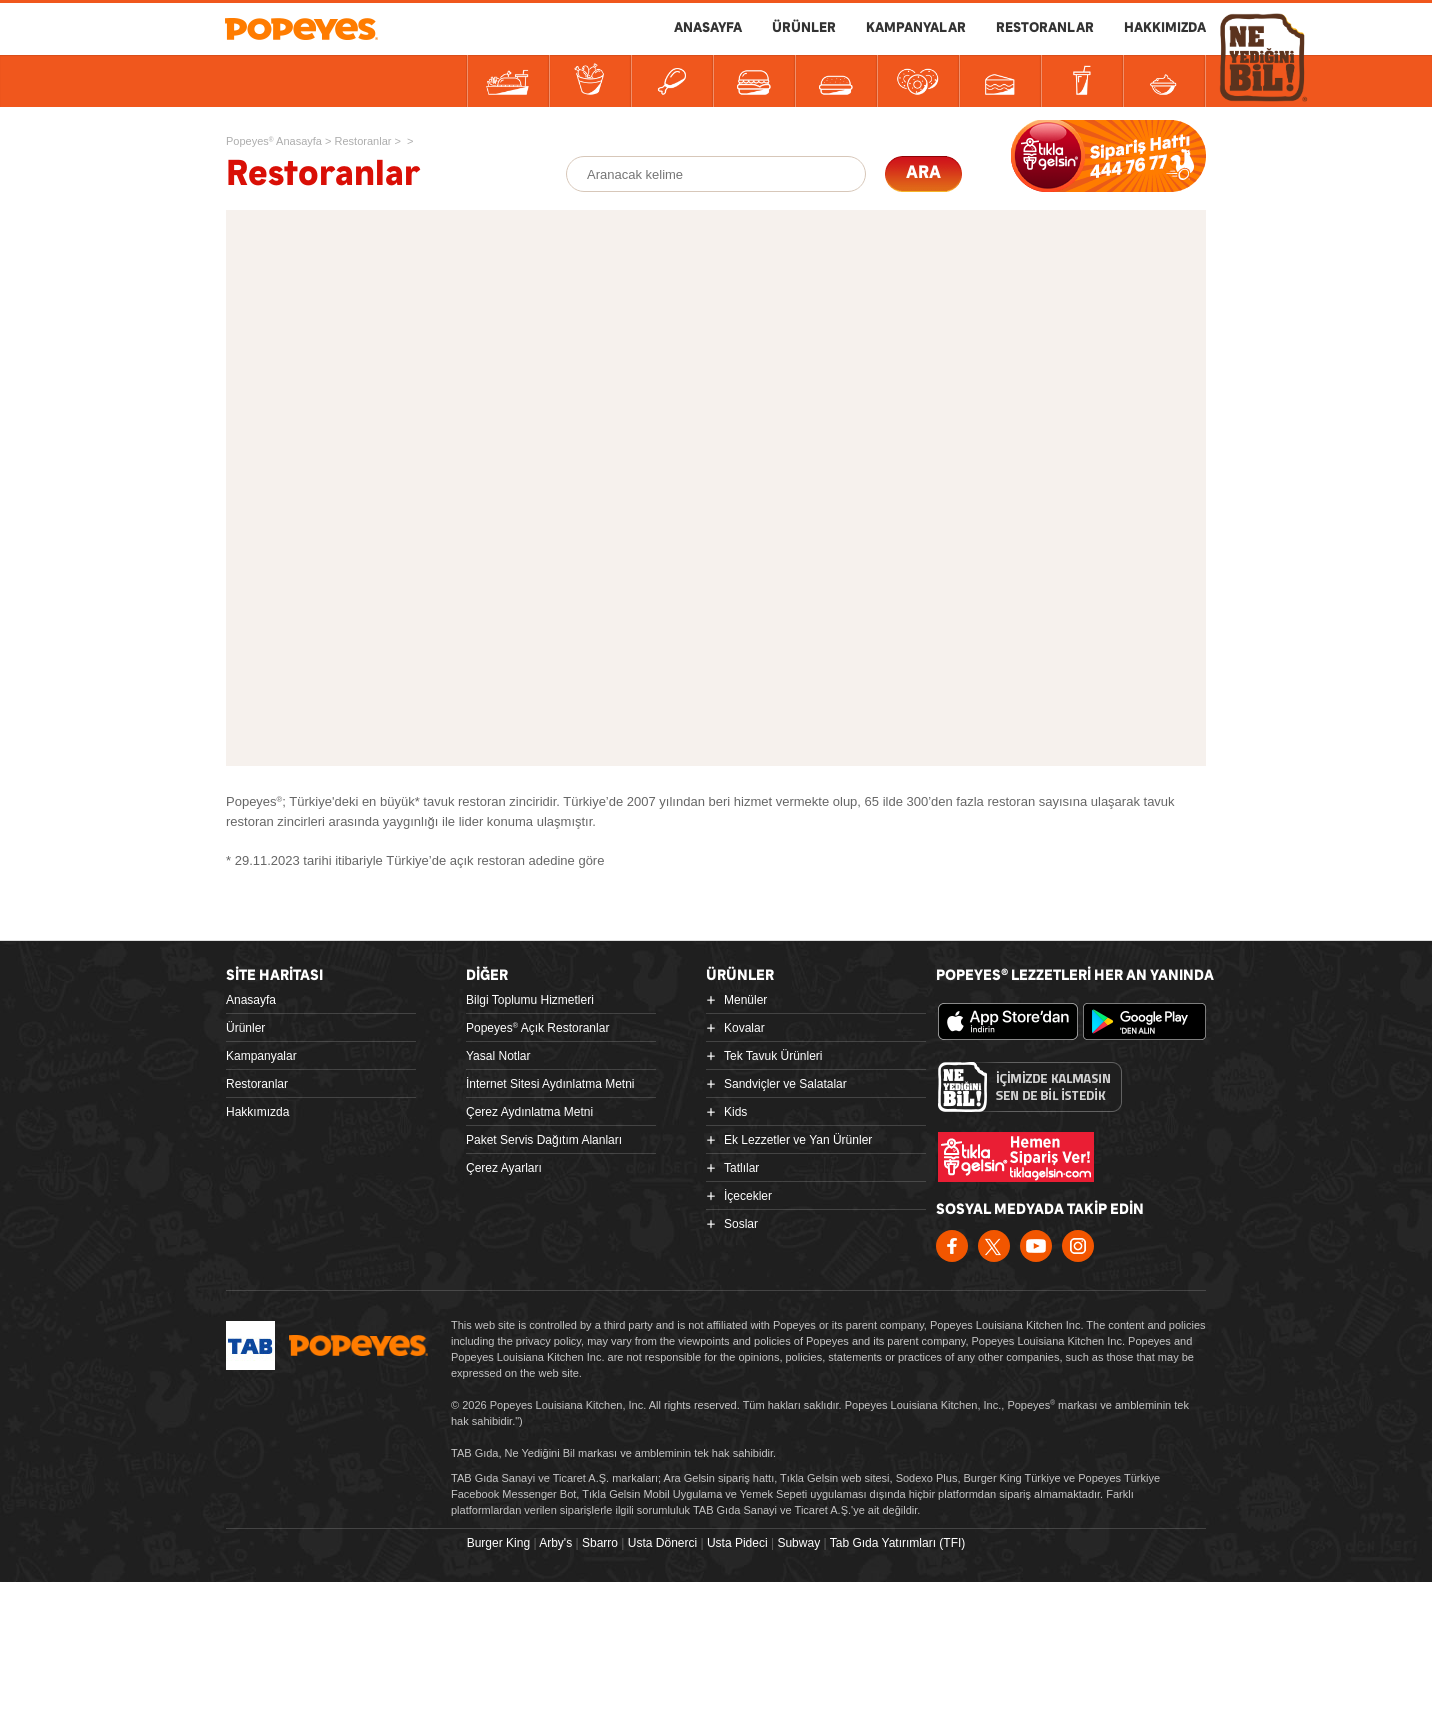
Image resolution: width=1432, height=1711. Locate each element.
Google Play (1153, 1022)
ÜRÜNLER (804, 28)
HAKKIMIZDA (1165, 28)
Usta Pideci (737, 1543)
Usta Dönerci (662, 1543)
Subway (798, 1543)
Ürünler (245, 1028)
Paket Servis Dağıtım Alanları (544, 1140)
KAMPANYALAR (916, 28)
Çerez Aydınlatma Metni (529, 1112)
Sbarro (600, 1543)
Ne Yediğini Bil (1030, 1087)
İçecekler (748, 1196)
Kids (735, 1112)
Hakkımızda (257, 1112)
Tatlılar (741, 1168)
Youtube (1036, 1246)
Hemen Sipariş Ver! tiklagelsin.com (1016, 1157)
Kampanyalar (261, 1056)
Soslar (741, 1224)
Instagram (1078, 1246)
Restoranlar (257, 1084)
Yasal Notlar (498, 1056)
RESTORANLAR (1045, 28)
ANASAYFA (708, 28)
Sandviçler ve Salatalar (785, 1084)
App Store (1008, 1022)
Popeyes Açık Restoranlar (537, 1028)
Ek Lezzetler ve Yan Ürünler (798, 1140)
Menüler (745, 1000)
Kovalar (744, 1028)
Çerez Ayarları (504, 1168)
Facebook (952, 1246)
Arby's (555, 1543)
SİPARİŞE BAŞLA (1108, 156)
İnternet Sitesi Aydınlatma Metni (550, 1084)
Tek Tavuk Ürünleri (773, 1056)
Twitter (994, 1246)
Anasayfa (251, 1000)
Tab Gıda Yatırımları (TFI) (898, 1543)
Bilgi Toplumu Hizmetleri (530, 1000)
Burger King (498, 1543)
